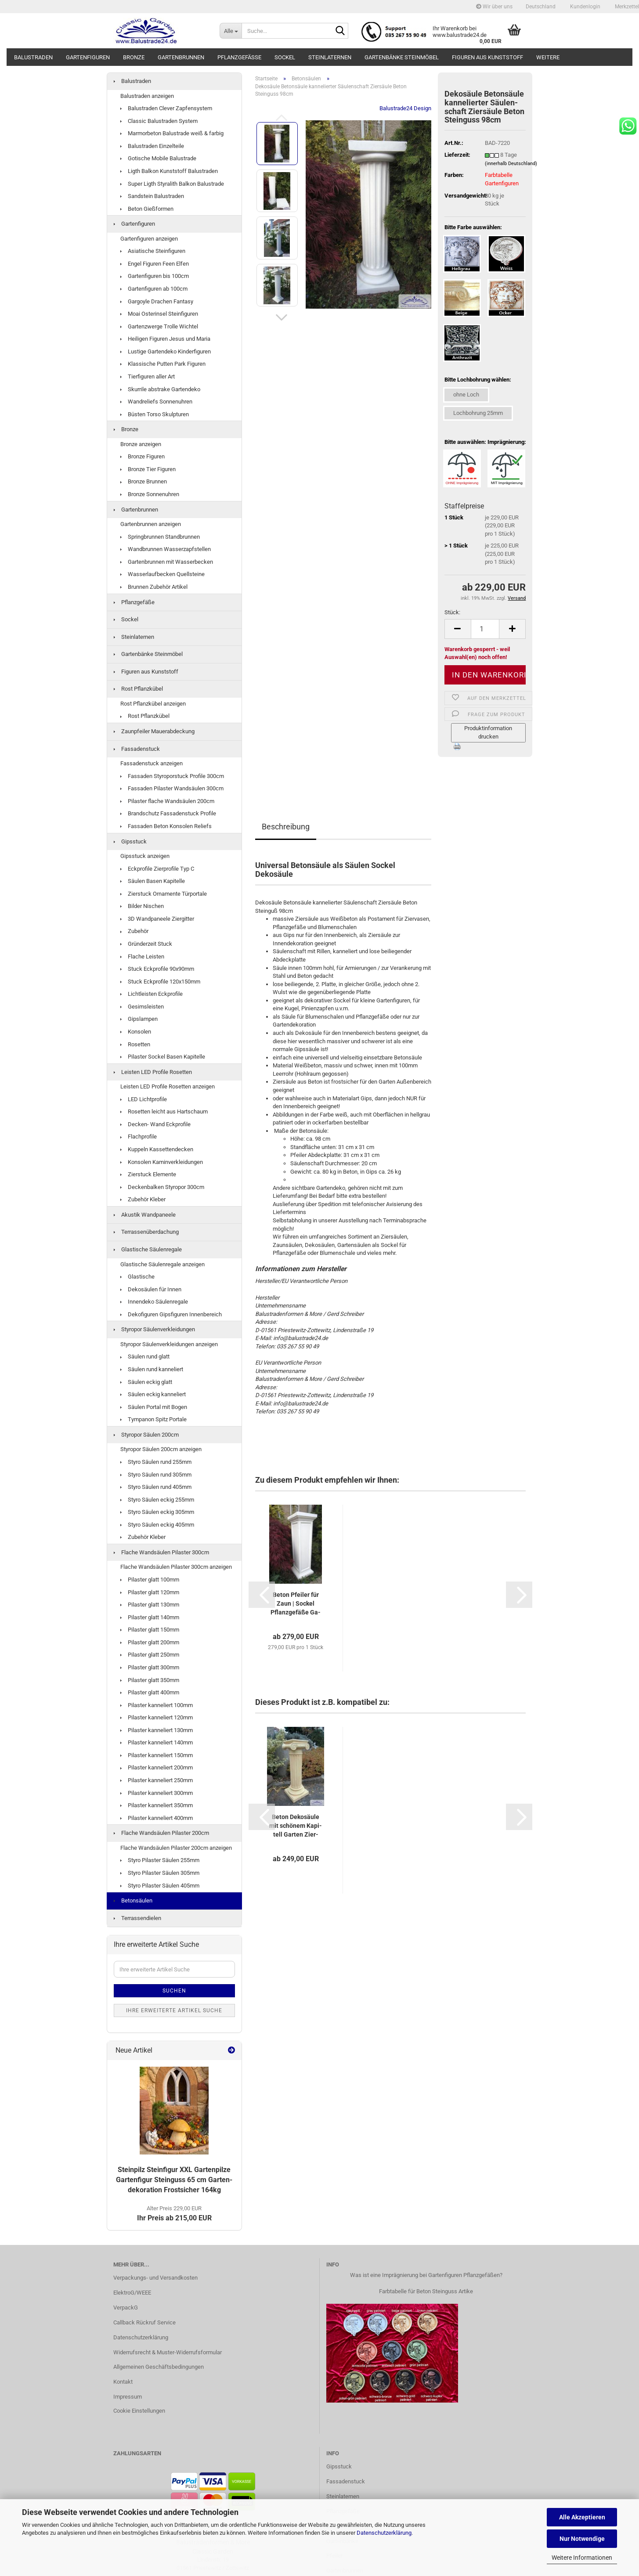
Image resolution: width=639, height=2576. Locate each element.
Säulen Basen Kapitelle (152, 881)
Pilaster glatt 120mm (149, 1592)
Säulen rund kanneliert (151, 1369)
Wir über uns (494, 7)
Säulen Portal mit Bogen (153, 1407)
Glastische (137, 1276)
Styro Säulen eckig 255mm (157, 1499)
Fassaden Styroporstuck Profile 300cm (172, 776)
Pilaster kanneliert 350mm (156, 1805)
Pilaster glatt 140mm (149, 1617)
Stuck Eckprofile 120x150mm (160, 981)
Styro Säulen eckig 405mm (157, 1524)
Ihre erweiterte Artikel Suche (174, 2010)
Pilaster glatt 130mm (149, 1604)
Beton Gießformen (146, 208)
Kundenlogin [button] (584, 7)
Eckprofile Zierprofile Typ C (157, 868)
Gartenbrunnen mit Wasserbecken (166, 561)
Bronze (133, 57)
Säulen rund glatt (145, 1356)
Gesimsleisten (142, 1006)
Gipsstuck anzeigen (145, 856)
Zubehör (134, 931)
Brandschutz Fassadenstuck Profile (168, 813)
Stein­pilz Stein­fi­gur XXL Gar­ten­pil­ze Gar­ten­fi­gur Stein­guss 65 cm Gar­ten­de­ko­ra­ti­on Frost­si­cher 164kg (174, 2179)
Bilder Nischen (142, 906)
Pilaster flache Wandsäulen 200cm (167, 801)
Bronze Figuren (142, 456)
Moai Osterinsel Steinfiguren (159, 313)
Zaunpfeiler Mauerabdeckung (154, 731)
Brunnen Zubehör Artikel (154, 587)
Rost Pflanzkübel (138, 688)
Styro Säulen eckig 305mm (157, 1512)
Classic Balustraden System (159, 121)
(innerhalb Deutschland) (511, 163)
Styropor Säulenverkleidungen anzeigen (169, 1344)
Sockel (284, 57)
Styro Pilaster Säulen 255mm (159, 1860)
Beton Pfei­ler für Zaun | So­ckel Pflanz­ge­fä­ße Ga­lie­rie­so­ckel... (296, 1604)
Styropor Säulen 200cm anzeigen (161, 1449)
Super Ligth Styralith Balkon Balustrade (172, 183)
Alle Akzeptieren (582, 2517)
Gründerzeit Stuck (146, 943)
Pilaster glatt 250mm (149, 1654)
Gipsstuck (130, 841)
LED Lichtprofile (143, 1099)
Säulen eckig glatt (146, 1382)
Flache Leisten (142, 956)
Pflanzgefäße (239, 57)
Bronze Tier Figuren (148, 469)
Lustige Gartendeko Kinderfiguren (165, 351)
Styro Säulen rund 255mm (155, 1462)
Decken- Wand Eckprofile (155, 1124)
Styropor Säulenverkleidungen (154, 1329)
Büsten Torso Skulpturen (154, 414)
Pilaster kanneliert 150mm (156, 1755)
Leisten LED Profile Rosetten (153, 1072)
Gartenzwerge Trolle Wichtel (159, 326)
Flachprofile (138, 1136)
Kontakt (123, 2381)
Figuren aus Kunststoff (487, 57)
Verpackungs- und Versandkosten (155, 2277)
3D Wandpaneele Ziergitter (157, 918)
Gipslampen (139, 1019)
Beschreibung (286, 826)
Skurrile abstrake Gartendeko (160, 389)
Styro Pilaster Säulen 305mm (159, 1873)
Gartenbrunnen (181, 57)
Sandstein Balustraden (152, 196)
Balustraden (33, 57)
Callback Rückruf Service (144, 2322)
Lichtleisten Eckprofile (151, 994)
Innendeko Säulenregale (154, 1301)
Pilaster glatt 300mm (149, 1667)
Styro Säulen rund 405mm (155, 1487)
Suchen (174, 1991)
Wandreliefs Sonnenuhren (156, 401)
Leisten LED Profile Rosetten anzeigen (167, 1086)
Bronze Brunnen (143, 481)
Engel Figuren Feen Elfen (154, 263)
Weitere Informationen (582, 2557)
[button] (540, 6)
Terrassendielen (137, 1918)
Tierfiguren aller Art (147, 376)
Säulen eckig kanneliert (153, 1394)
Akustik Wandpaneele (145, 1214)
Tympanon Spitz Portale (153, 1419)
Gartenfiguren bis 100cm (154, 276)
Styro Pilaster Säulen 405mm (159, 1885)
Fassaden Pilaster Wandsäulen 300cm (172, 788)
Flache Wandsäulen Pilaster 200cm (161, 1833)
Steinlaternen (329, 57)
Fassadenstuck (137, 749)
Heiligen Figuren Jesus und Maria (165, 338)
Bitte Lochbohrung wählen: (477, 379)
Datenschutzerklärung (384, 2532)
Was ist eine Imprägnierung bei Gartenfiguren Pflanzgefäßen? (426, 2275)
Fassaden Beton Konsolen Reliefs (166, 826)
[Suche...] (231, 31)
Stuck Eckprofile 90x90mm (157, 969)
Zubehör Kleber (143, 1199)
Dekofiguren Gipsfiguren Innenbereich (171, 1314)
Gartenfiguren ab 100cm (154, 288)
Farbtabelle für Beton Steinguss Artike (426, 2291)
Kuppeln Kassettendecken (156, 1149)
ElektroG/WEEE (132, 2292)
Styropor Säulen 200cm (146, 1434)
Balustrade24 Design (405, 108)
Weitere (548, 57)
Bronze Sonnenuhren (149, 494)
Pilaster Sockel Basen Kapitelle (162, 1056)
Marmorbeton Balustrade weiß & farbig (172, 133)
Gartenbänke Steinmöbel (402, 57)
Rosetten (135, 1044)
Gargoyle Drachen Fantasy (156, 301)
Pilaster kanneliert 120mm (156, 1717)
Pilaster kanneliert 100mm (156, 1705)
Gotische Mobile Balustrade (158, 158)
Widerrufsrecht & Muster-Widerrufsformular (167, 2352)
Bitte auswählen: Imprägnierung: (485, 442)
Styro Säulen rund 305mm (155, 1474)
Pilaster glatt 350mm (149, 1680)
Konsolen (135, 1031)
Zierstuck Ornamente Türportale (163, 893)
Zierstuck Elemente (148, 1174)
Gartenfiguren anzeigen (149, 238)
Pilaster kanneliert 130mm (156, 1730)
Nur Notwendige (582, 2538)
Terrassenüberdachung (146, 1232)
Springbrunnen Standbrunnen (160, 536)
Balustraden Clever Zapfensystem (166, 108)
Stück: (452, 612)
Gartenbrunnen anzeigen (150, 524)
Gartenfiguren (88, 57)
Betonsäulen (133, 1900)
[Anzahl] (485, 629)
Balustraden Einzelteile (152, 146)
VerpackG (125, 2307)
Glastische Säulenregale (148, 1249)
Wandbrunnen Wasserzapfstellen (165, 549)
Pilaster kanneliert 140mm (156, 1742)
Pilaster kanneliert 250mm (156, 1780)
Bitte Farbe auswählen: (473, 227)
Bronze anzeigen (140, 444)
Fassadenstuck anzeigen (151, 763)
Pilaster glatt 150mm (149, 1629)
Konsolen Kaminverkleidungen (161, 1162)
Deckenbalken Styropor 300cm (162, 1187)
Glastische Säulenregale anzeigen (162, 1264)
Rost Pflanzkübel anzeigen (153, 703)
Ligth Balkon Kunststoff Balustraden (169, 171)
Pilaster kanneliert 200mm (156, 1767)
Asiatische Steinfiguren (152, 251)
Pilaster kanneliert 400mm (156, 1818)
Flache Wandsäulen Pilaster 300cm (161, 1552)
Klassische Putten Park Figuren (163, 363)
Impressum (127, 2396)
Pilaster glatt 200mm (149, 1642)
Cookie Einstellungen (139, 2410)
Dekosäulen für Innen (150, 1289)
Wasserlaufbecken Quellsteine (162, 574)
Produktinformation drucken (488, 732)
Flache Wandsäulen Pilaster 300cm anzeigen (176, 1567)
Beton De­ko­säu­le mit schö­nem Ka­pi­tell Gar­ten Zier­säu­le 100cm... (295, 1826)
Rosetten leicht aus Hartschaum (164, 1111)
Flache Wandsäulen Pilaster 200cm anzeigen (176, 1848)
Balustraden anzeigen (147, 96)
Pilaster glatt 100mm (149, 1579)
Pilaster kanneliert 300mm (156, 1793)
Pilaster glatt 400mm (149, 1692)
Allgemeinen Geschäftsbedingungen (158, 2366)
